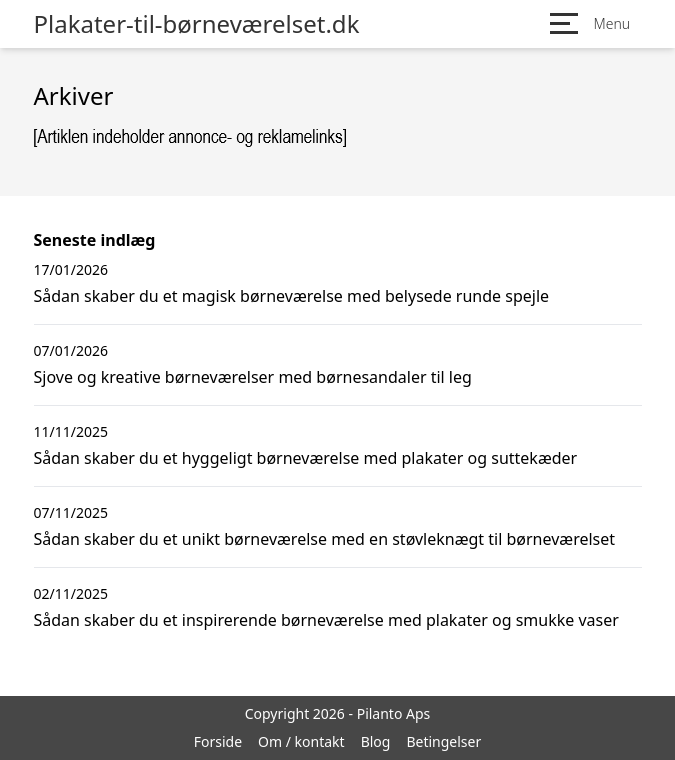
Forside (218, 741)
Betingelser (443, 741)
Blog (376, 741)
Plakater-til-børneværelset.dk (197, 24)
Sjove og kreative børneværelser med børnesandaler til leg (253, 377)
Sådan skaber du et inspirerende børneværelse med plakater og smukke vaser (326, 620)
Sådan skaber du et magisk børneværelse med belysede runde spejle (292, 296)
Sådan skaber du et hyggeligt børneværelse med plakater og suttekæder (306, 458)
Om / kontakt (301, 741)
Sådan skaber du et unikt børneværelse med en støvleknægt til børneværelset (325, 539)
